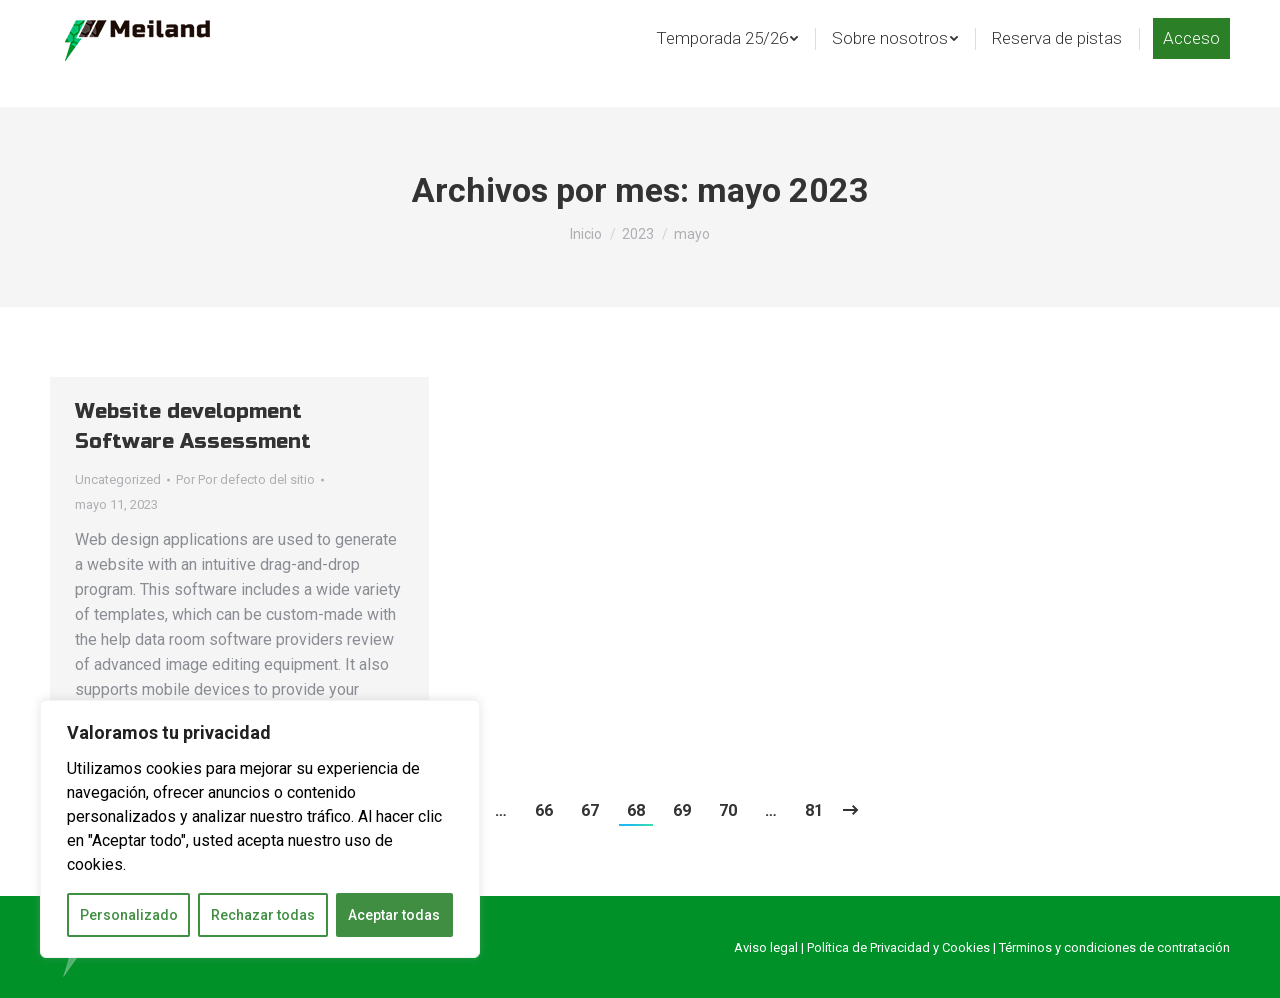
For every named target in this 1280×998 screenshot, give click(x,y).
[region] (260, 829)
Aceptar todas (394, 915)
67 (590, 810)
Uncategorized (118, 479)
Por (245, 479)
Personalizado (129, 915)
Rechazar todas (263, 915)
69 (682, 810)
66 (544, 810)
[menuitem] (727, 70)
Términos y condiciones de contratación (1114, 947)
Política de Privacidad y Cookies (898, 947)
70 (728, 810)
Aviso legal (766, 947)
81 (814, 810)
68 (636, 810)
